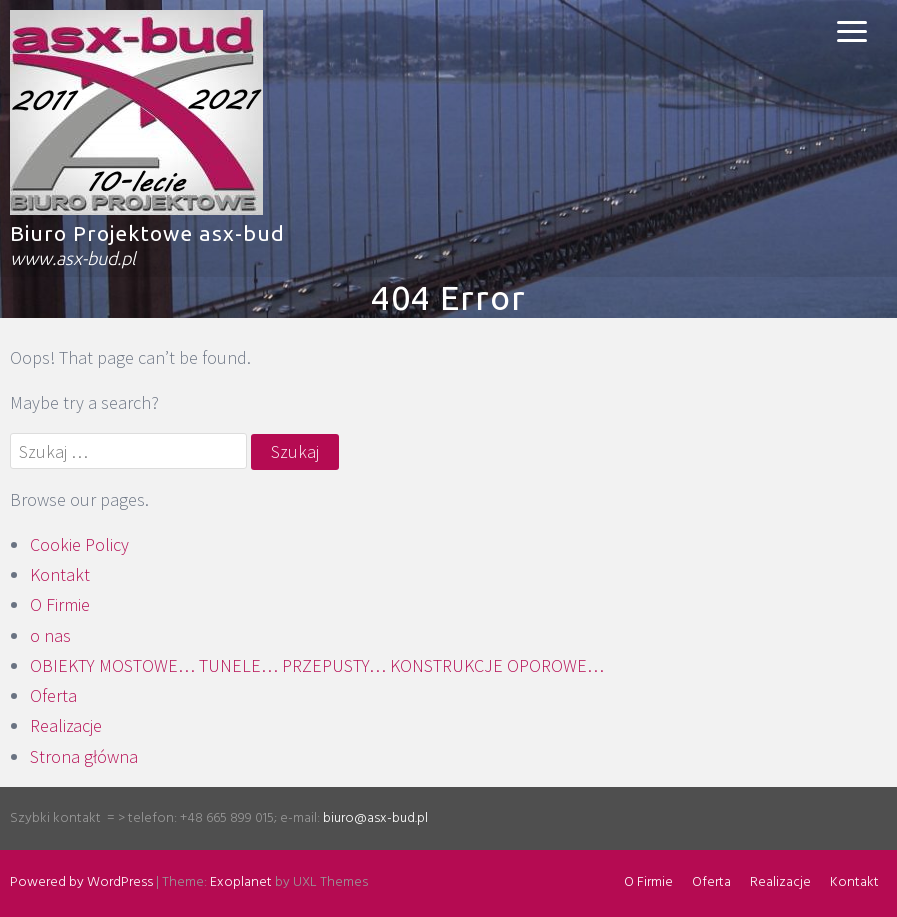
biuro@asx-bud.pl (375, 818)
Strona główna (84, 756)
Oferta (53, 695)
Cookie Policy (79, 544)
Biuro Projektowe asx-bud (147, 233)
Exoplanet (241, 882)
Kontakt (60, 574)
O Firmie (60, 604)
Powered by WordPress (81, 882)
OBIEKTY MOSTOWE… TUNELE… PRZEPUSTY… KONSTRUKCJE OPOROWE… (317, 665)
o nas (50, 635)
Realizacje (66, 725)
